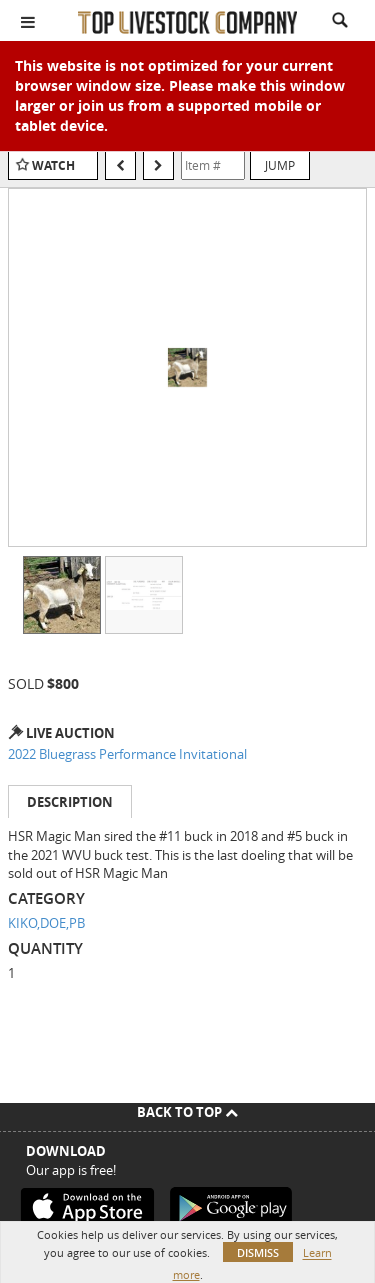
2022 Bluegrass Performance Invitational (127, 754)
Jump (280, 165)
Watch (53, 165)
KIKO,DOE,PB (46, 923)
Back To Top (187, 1112)
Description (70, 802)
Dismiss (258, 1252)
